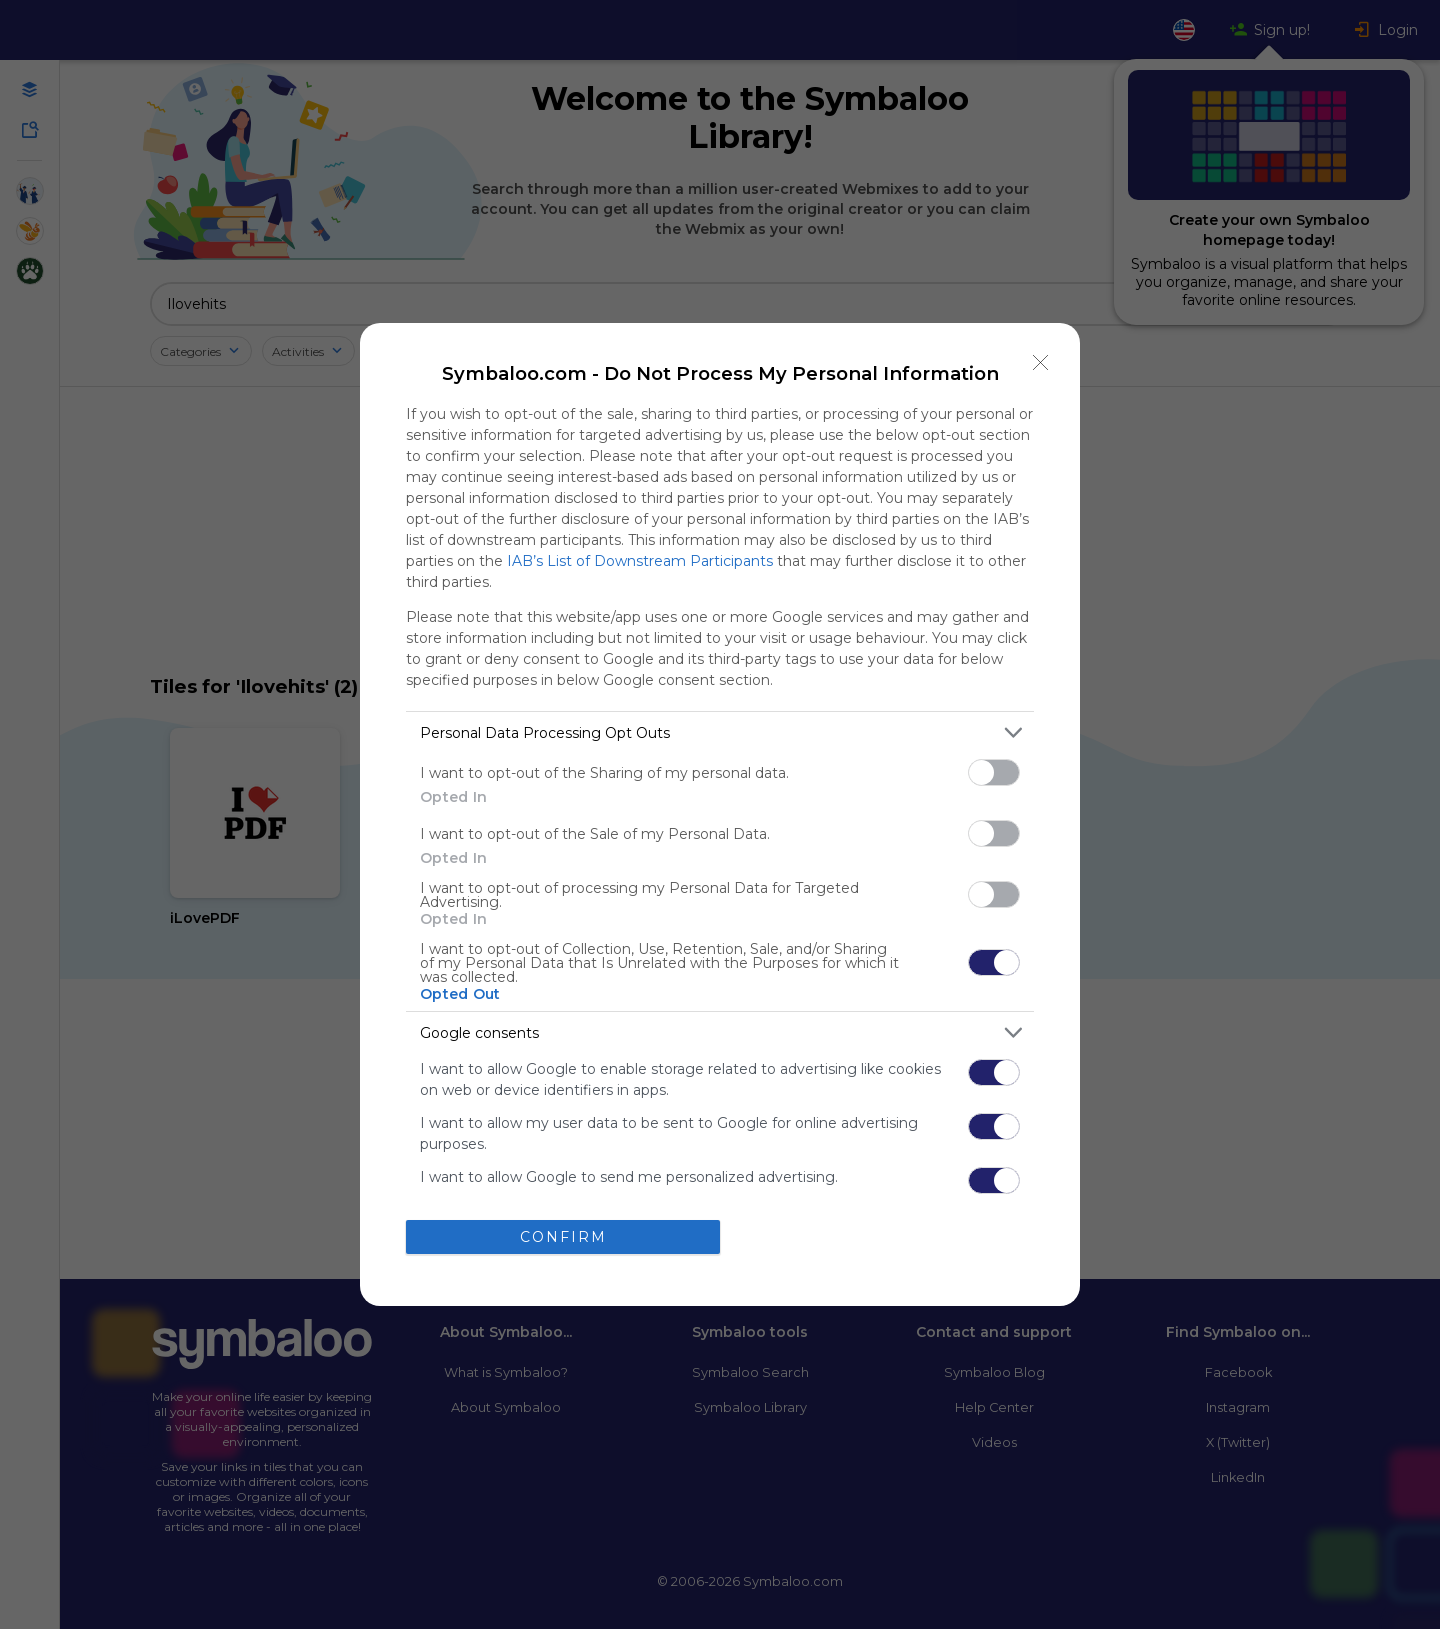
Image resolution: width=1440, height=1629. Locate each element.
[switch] (994, 772)
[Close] (1041, 362)
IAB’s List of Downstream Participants (640, 561)
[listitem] (720, 732)
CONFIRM (563, 1236)
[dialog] (720, 814)
